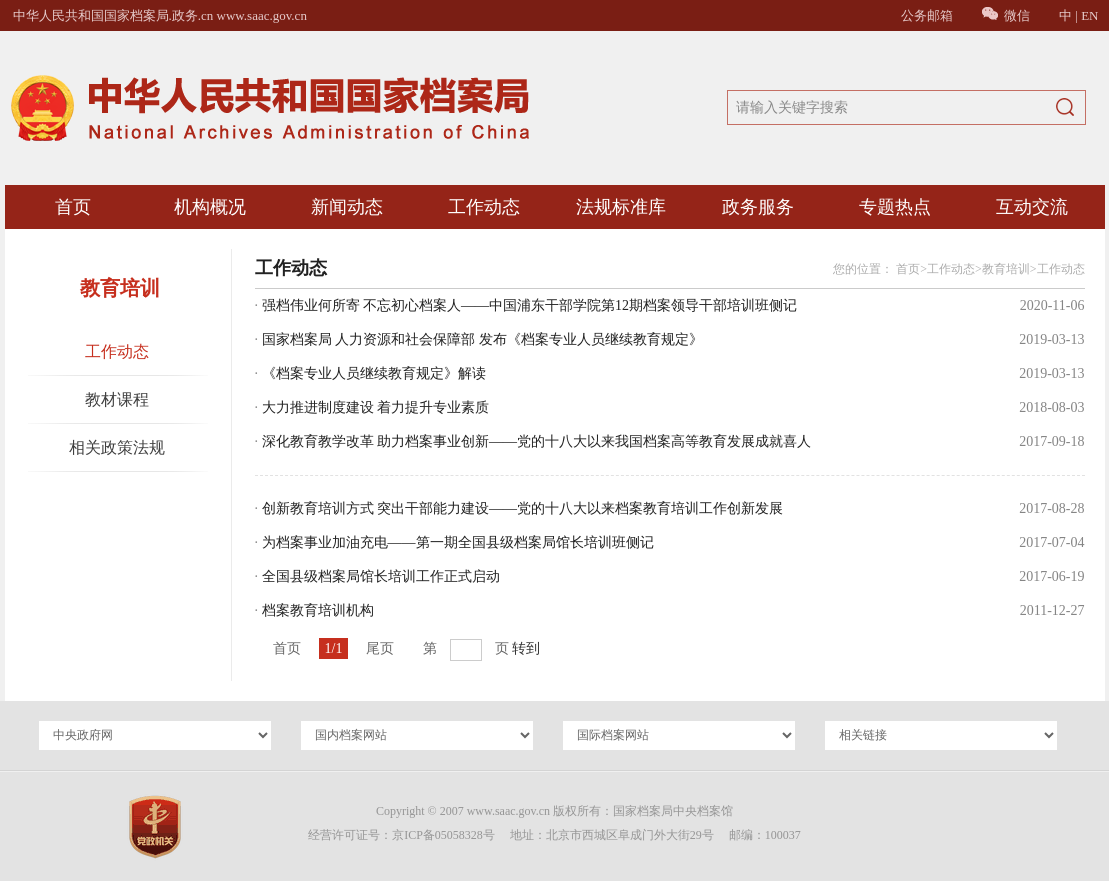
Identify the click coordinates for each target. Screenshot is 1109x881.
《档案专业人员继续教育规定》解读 (374, 373)
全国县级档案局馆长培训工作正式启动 (381, 576)
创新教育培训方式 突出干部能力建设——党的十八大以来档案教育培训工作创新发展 (523, 508)
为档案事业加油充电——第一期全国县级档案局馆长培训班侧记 (458, 542)
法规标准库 (621, 207)
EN (1089, 15)
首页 (73, 207)
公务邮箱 (927, 15)
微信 (1006, 15)
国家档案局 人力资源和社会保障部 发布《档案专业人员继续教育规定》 (482, 339)
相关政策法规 (117, 447)
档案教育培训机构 (318, 610)
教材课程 (117, 399)
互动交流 (1032, 207)
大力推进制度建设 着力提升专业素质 (376, 407)
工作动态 (484, 207)
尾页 (380, 648)
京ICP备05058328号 (443, 835)
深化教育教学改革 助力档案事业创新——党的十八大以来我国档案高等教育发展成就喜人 (537, 441)
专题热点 (895, 207)
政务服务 (758, 207)
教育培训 (1006, 269)
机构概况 (210, 207)
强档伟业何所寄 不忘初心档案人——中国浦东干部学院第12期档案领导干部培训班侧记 (530, 305)
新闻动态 (347, 207)
